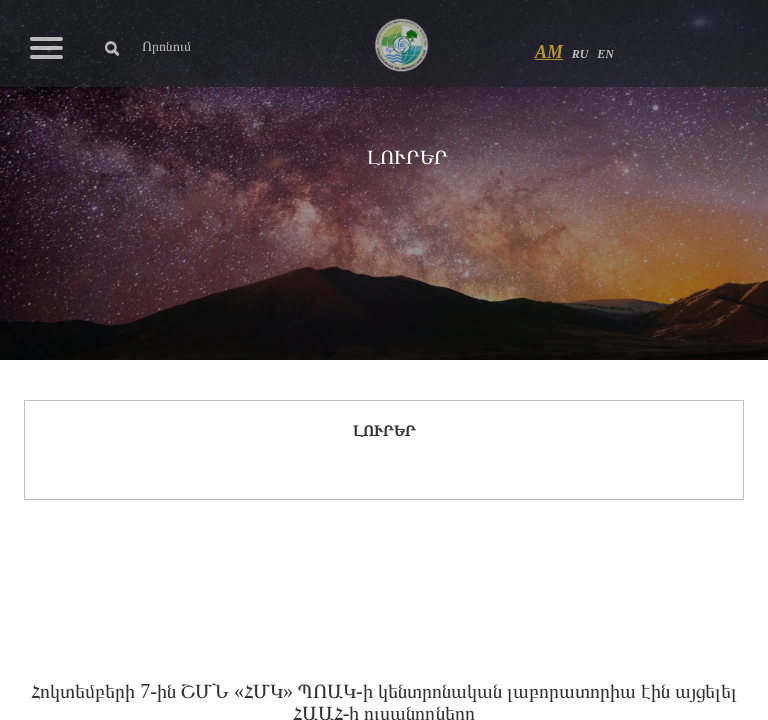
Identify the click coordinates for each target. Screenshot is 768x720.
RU (580, 54)
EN (605, 54)
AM (549, 52)
